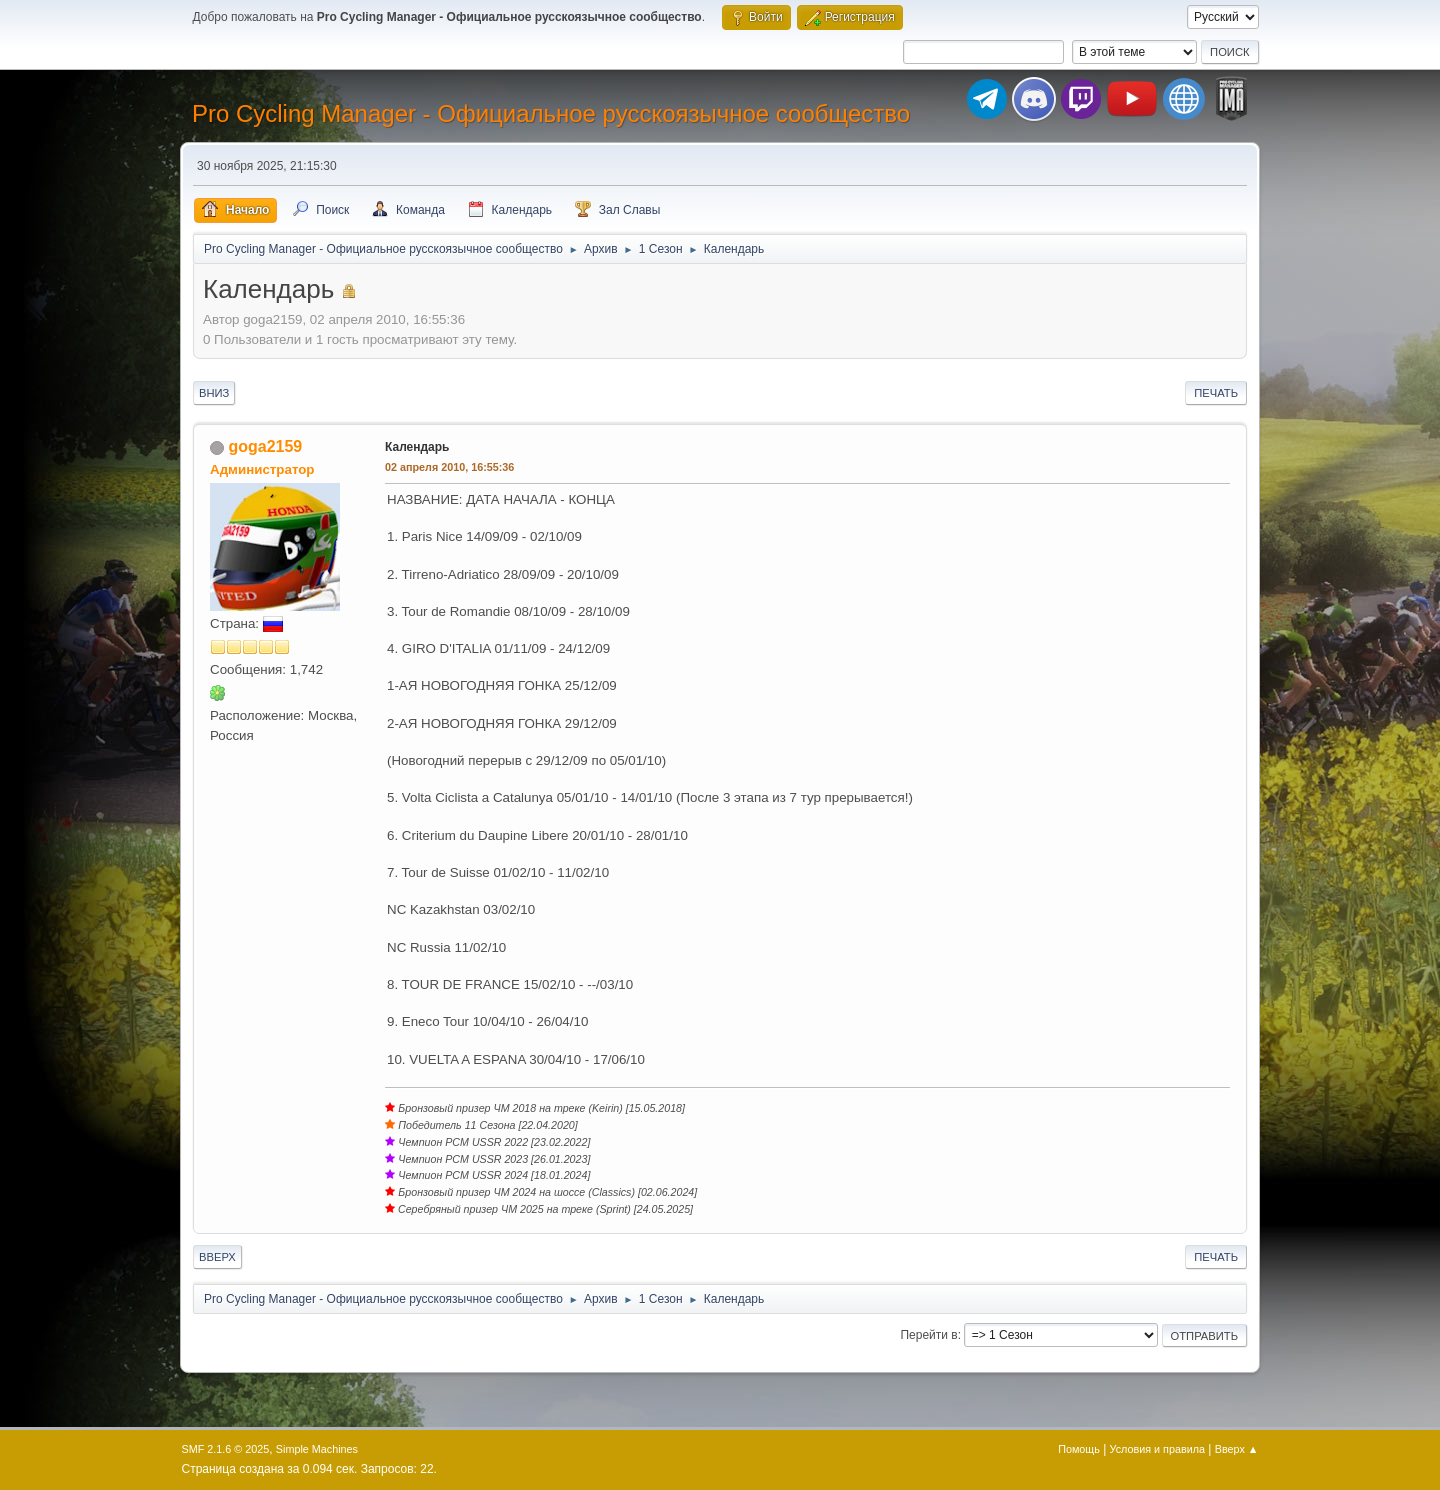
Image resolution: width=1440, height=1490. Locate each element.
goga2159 (265, 446)
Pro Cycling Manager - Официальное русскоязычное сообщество (551, 113)
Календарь (417, 447)
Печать (1216, 393)
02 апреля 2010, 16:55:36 (449, 467)
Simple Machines (317, 1449)
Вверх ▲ (1237, 1449)
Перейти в (928, 1335)
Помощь (1079, 1449)
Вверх (217, 1257)
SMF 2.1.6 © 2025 (226, 1449)
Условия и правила (1157, 1449)
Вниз (214, 393)
